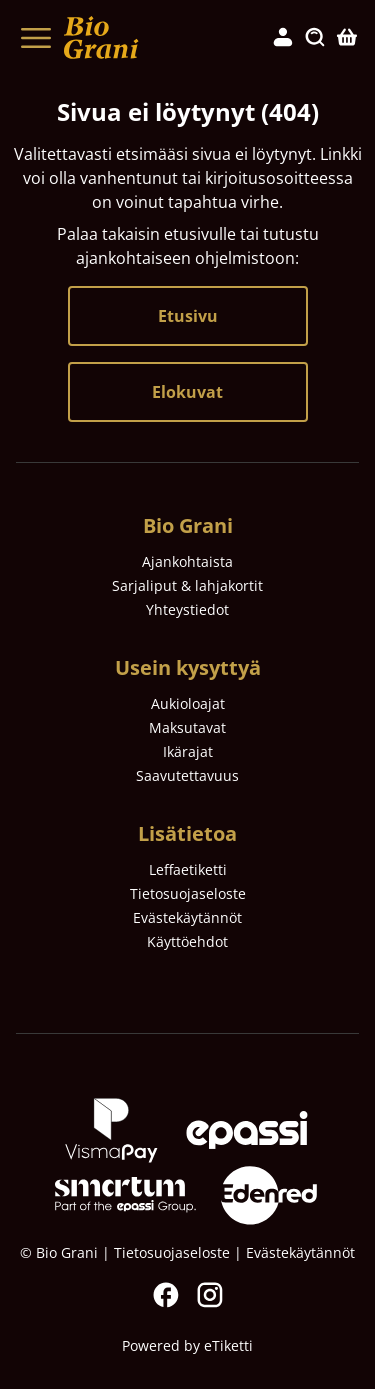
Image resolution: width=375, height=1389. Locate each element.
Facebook (166, 1295)
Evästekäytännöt (187, 917)
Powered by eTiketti (187, 1345)
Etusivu (188, 316)
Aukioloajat (188, 703)
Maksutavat (187, 727)
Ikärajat (188, 751)
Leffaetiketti (188, 869)
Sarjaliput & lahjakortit (187, 585)
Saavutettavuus (187, 775)
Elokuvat (187, 392)
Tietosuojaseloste (188, 893)
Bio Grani (188, 525)
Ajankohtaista (187, 561)
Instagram (210, 1295)
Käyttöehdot (187, 941)
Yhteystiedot (187, 609)
